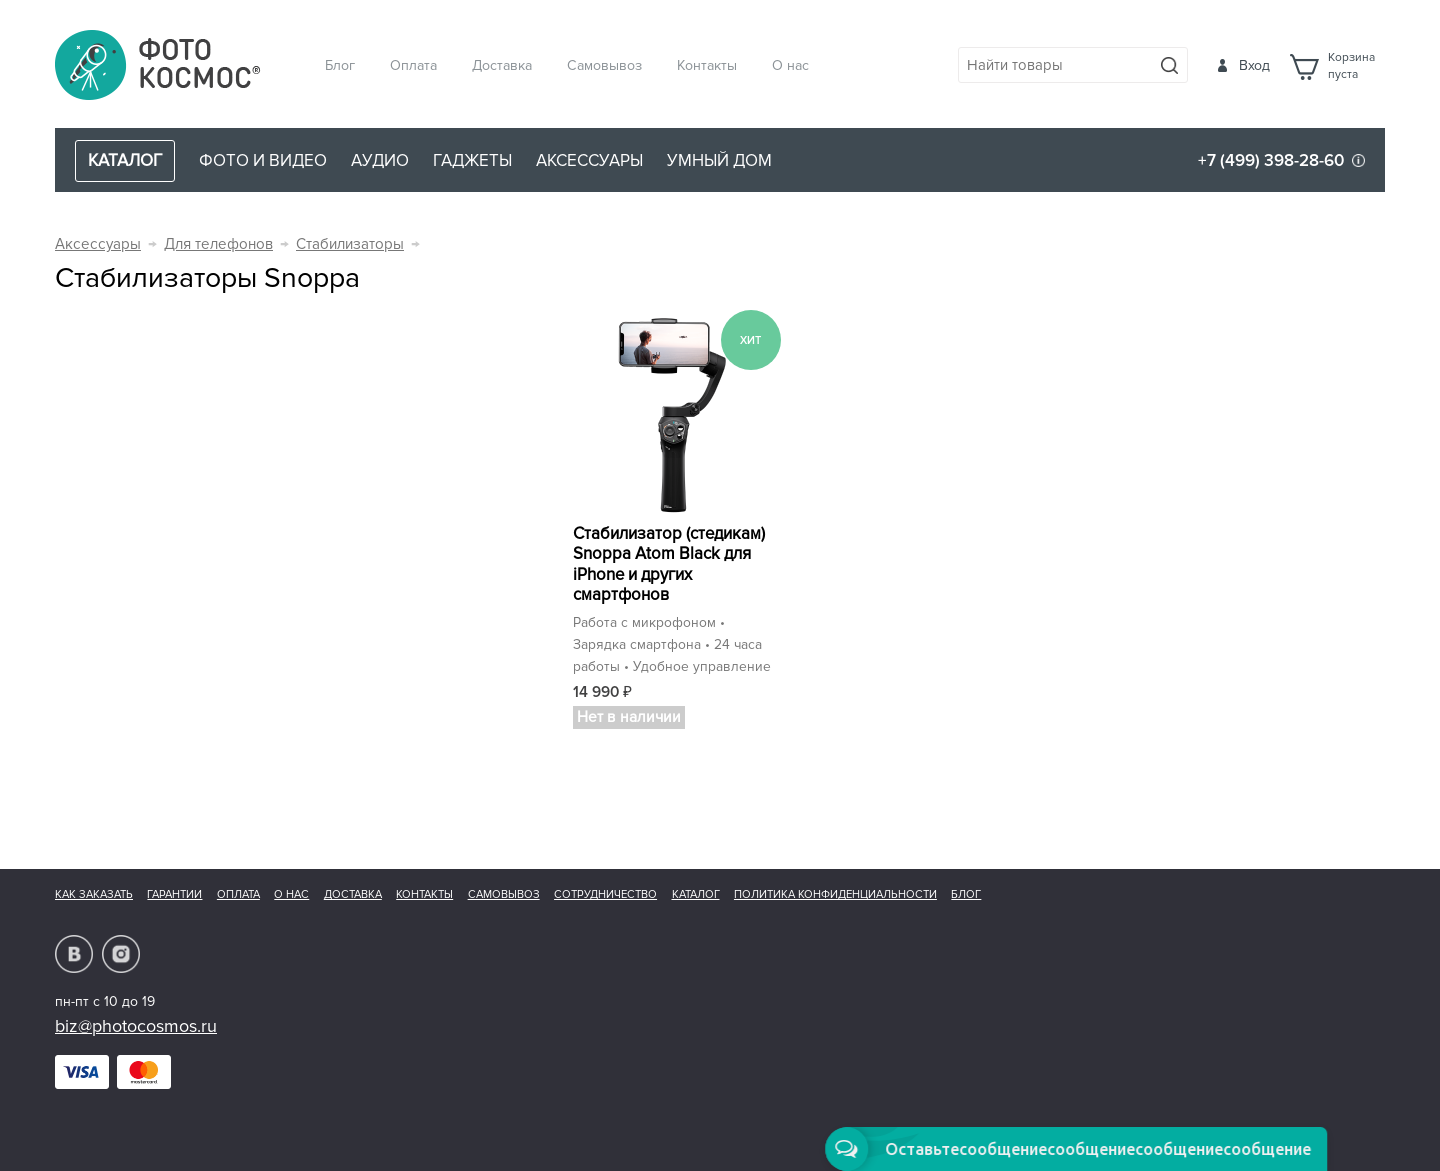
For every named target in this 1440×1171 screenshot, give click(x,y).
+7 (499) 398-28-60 (1271, 160)
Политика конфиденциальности (835, 894)
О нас (790, 65)
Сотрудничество (605, 894)
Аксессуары (589, 160)
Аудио (380, 160)
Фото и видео (263, 160)
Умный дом (719, 160)
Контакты (707, 65)
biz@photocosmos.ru (136, 1026)
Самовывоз (604, 65)
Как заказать (94, 894)
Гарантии (174, 894)
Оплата (413, 65)
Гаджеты (472, 160)
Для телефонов (218, 244)
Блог (340, 65)
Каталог (696, 894)
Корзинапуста (1351, 66)
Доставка (502, 65)
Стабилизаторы (350, 244)
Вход (1254, 65)
